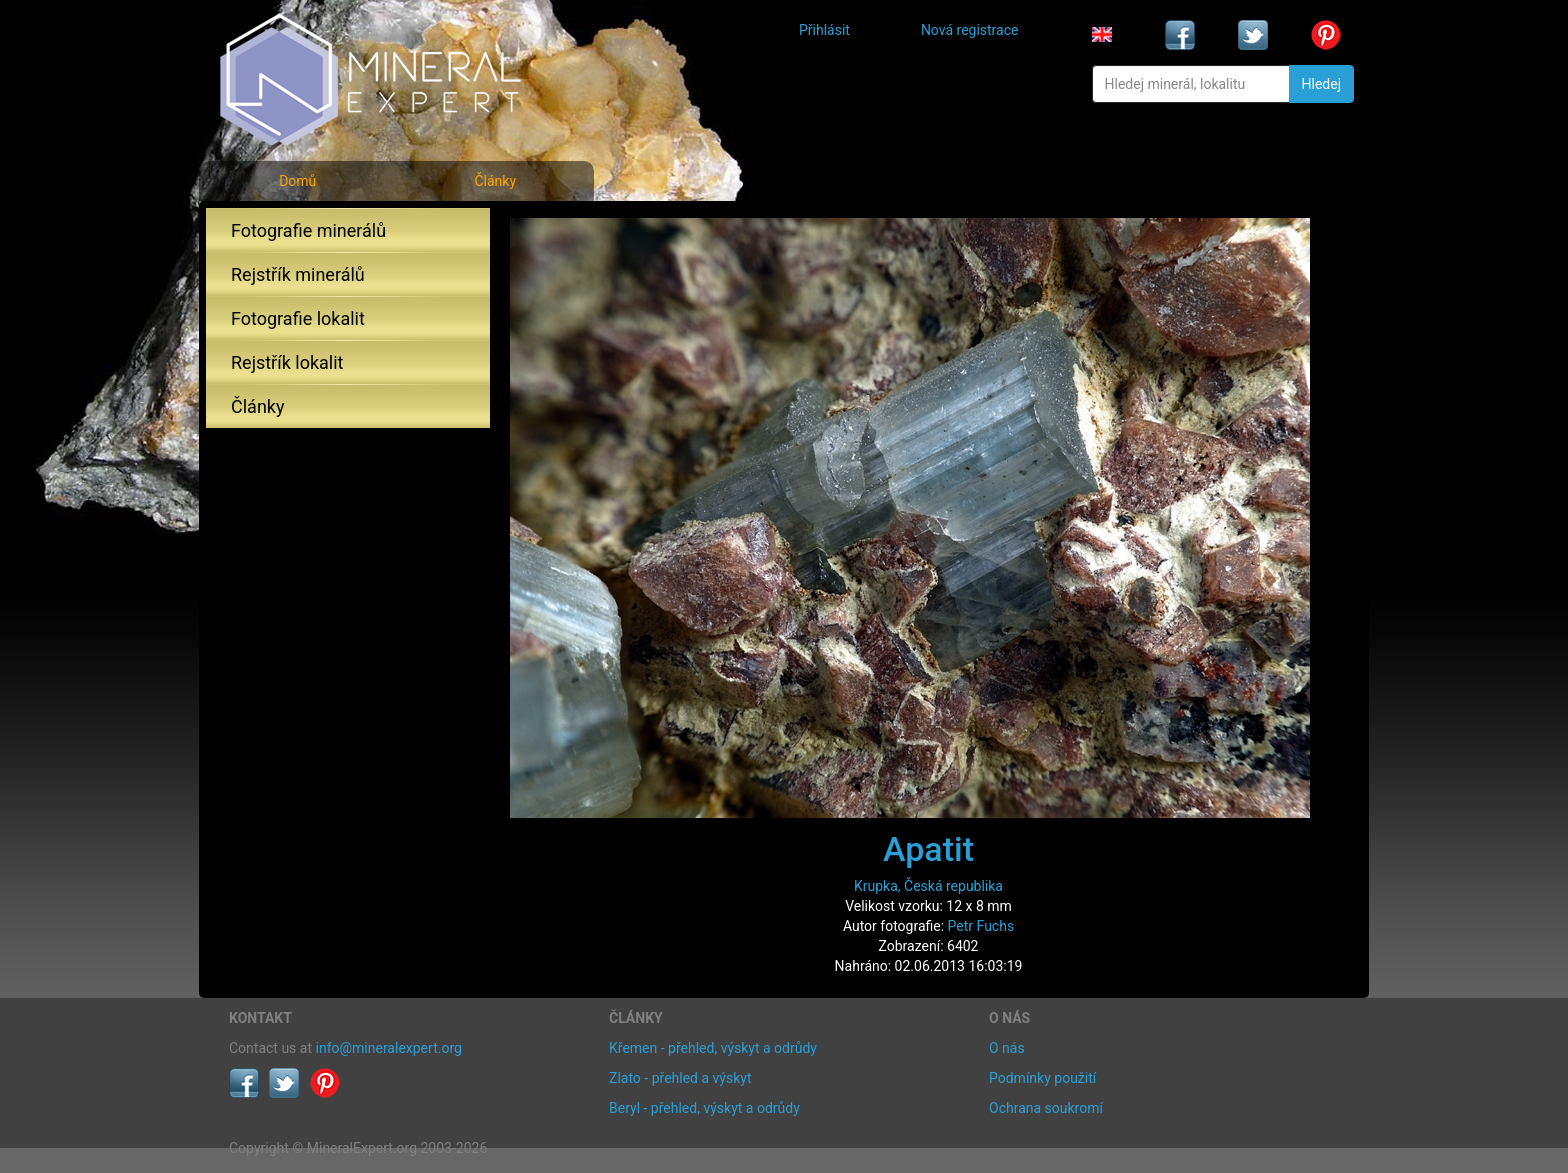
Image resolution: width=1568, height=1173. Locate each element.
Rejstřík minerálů (298, 274)
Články (495, 181)
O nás (1007, 1048)
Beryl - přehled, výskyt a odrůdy (704, 1108)
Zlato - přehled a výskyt (680, 1078)
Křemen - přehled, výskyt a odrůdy (713, 1048)
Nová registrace (970, 30)
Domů (297, 181)
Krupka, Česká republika (928, 886)
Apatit (928, 849)
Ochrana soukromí (1046, 1108)
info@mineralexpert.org (389, 1048)
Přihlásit (824, 30)
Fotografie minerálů (308, 230)
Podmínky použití (1042, 1078)
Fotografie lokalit (298, 318)
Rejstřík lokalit (287, 362)
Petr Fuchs (981, 926)
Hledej (1321, 84)
